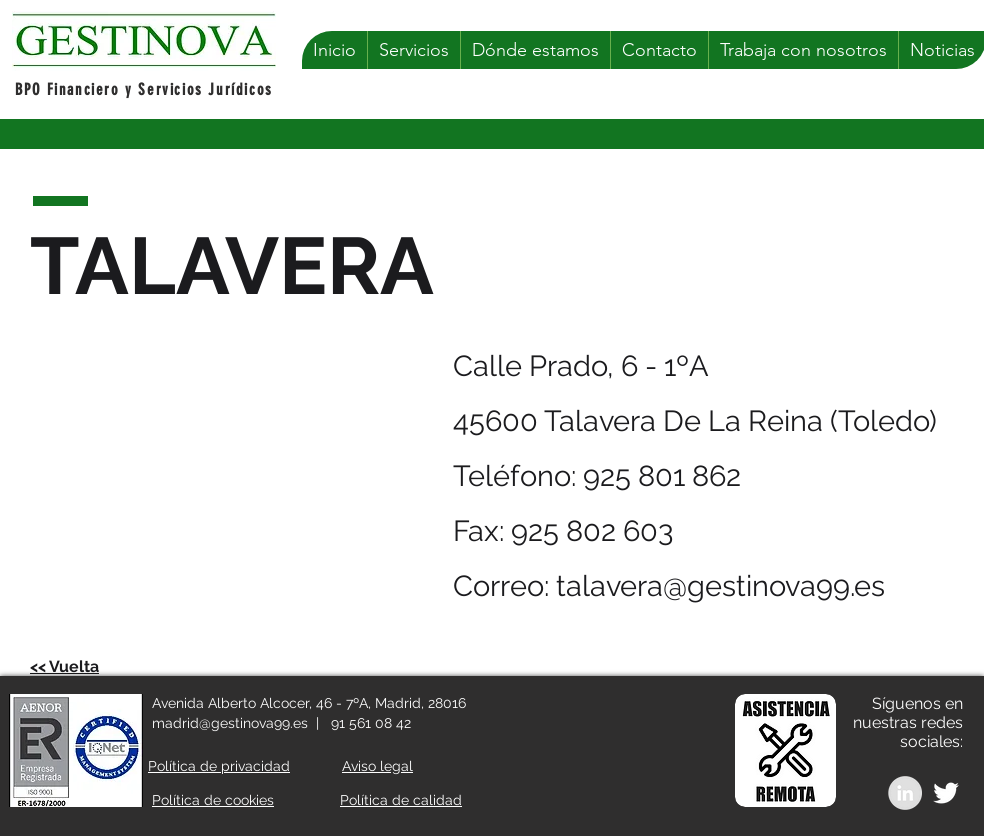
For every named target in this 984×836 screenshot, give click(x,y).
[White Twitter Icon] (946, 793)
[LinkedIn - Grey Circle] (905, 793)
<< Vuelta (64, 666)
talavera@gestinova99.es (720, 586)
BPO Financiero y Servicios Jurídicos (144, 89)
